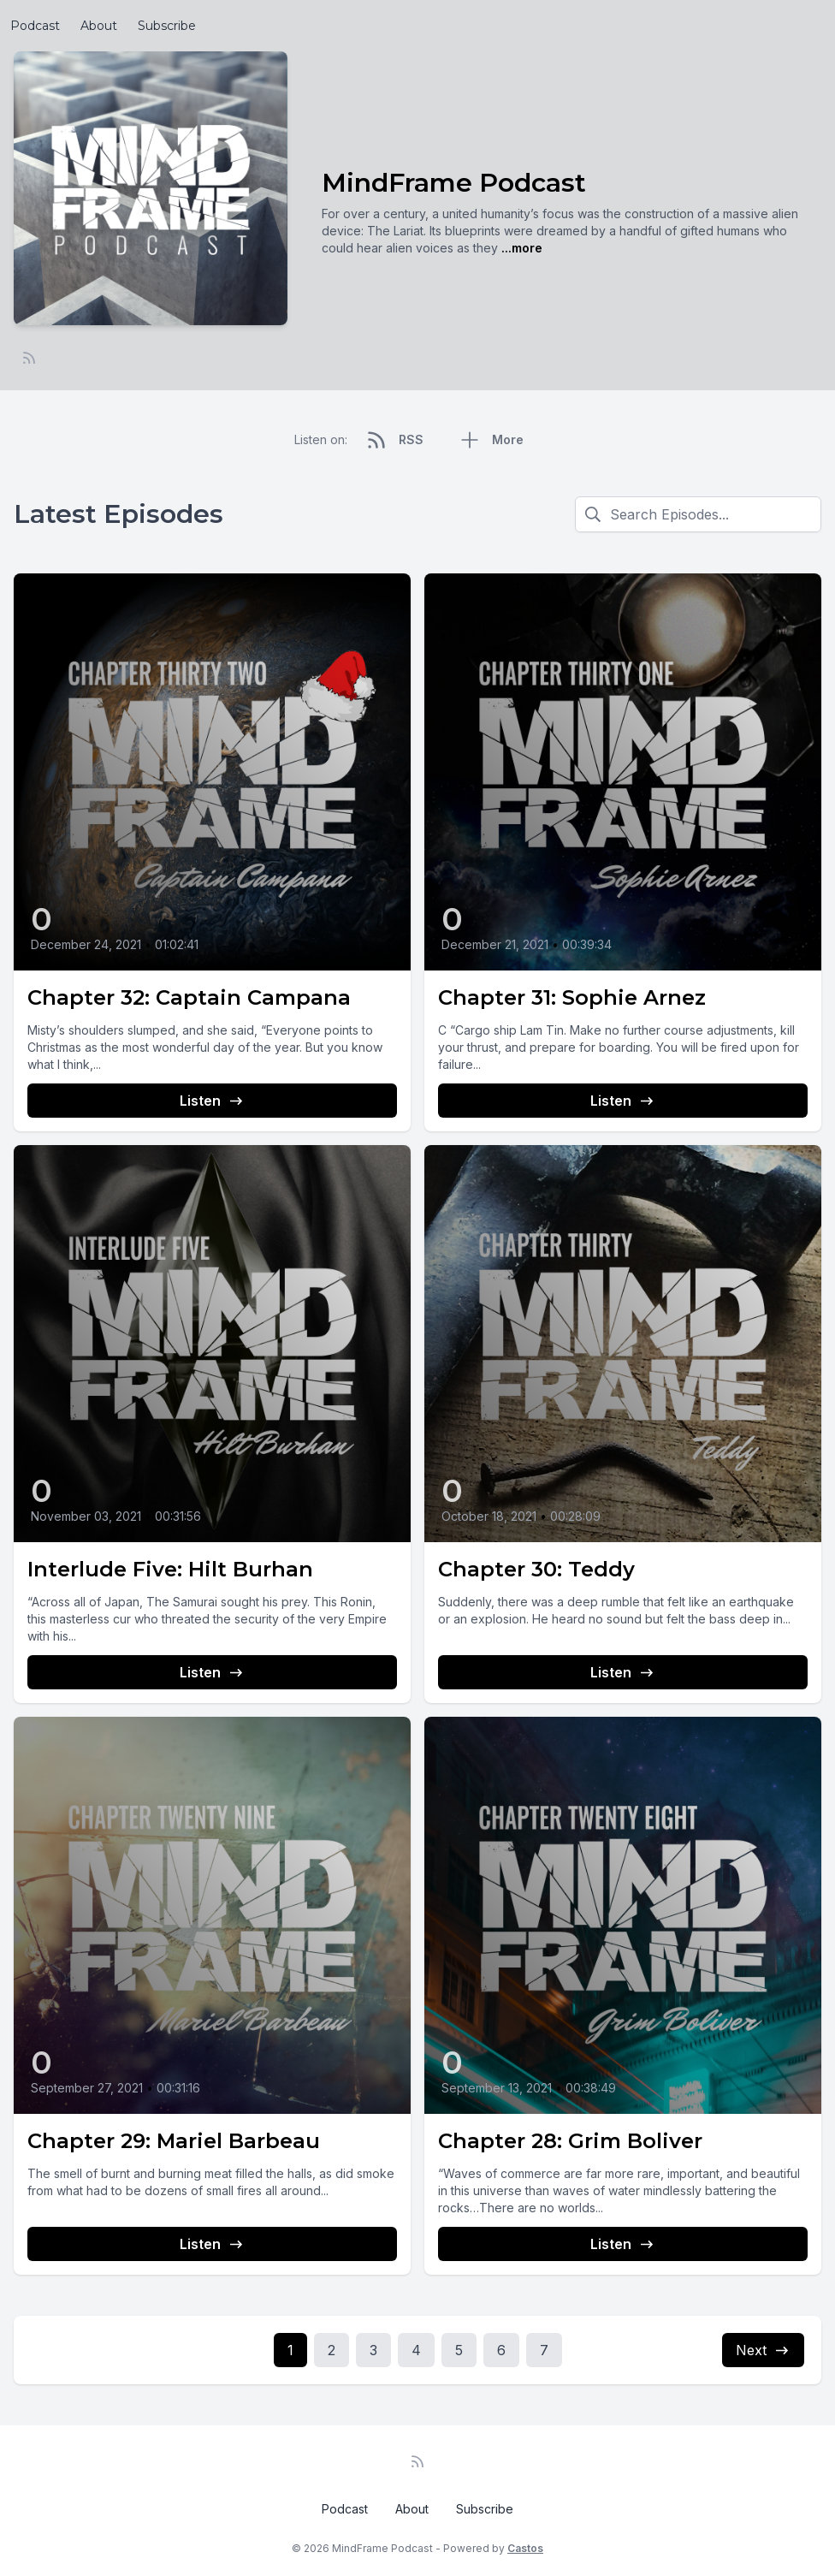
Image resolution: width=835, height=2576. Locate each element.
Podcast (35, 25)
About (98, 25)
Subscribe (167, 25)
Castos (525, 2548)
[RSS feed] (29, 357)
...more (520, 247)
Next (763, 2350)
